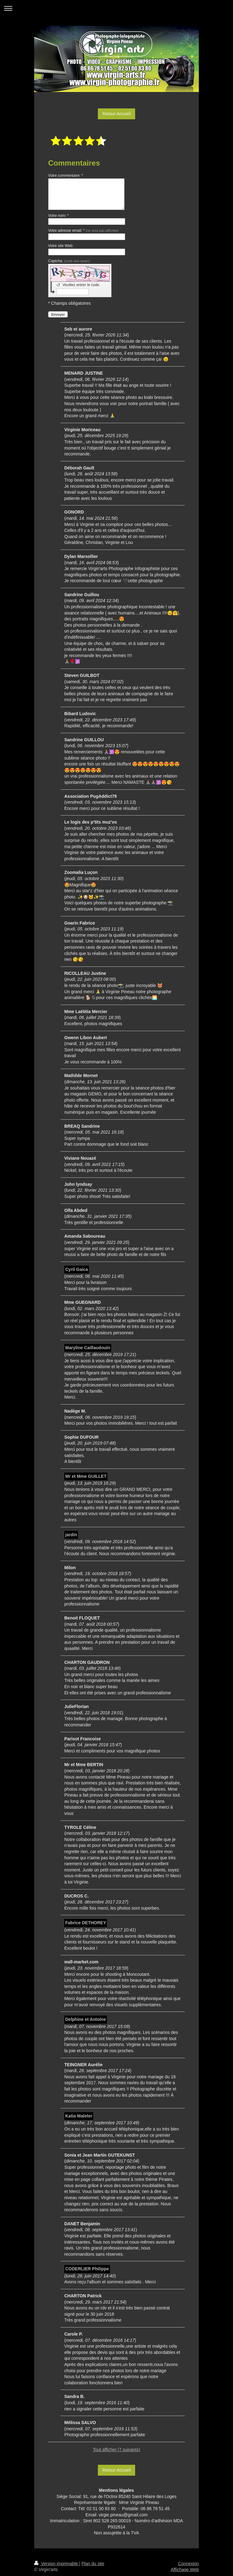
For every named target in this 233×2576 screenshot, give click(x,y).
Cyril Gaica (76, 1269)
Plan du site (92, 2563)
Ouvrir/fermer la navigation (116, 8)
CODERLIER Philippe (87, 2268)
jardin (71, 1534)
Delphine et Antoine (85, 2019)
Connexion (188, 2563)
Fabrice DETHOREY (85, 1922)
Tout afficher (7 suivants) (116, 2449)
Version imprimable (56, 2563)
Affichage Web (185, 2569)
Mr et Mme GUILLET (86, 1476)
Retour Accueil (116, 113)
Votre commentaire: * (65, 175)
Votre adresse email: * (83, 230)
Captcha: (69, 261)
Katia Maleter (78, 2115)
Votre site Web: (60, 246)
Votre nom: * (58, 215)
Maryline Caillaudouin (87, 1347)
